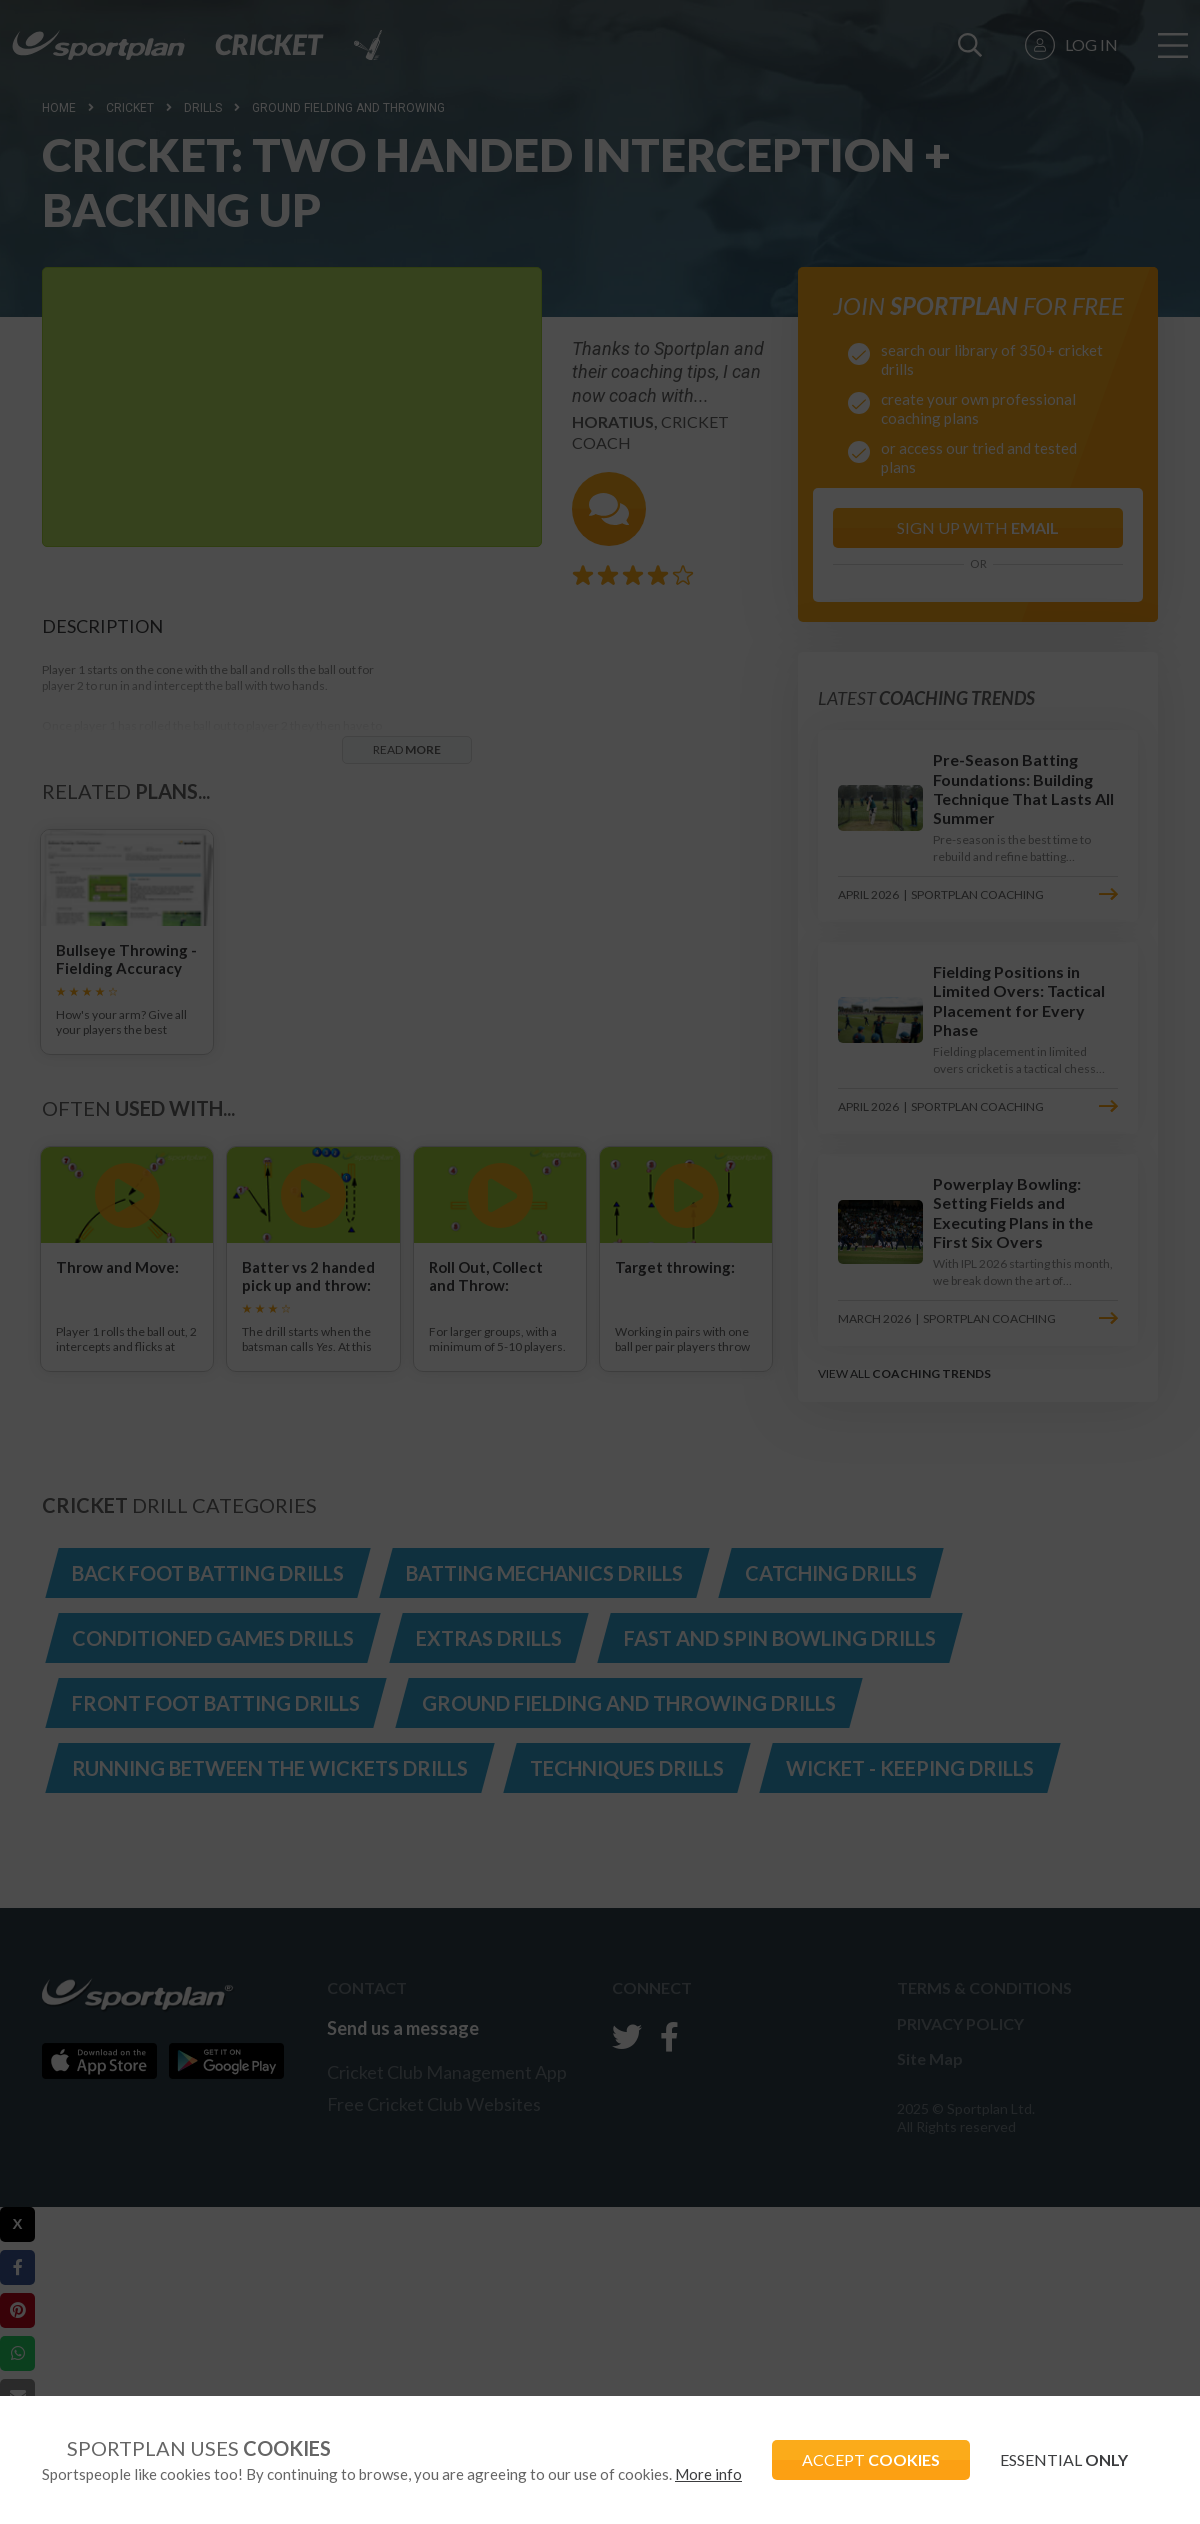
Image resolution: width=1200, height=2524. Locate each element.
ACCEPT (871, 2459)
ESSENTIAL (1064, 2459)
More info (708, 2474)
